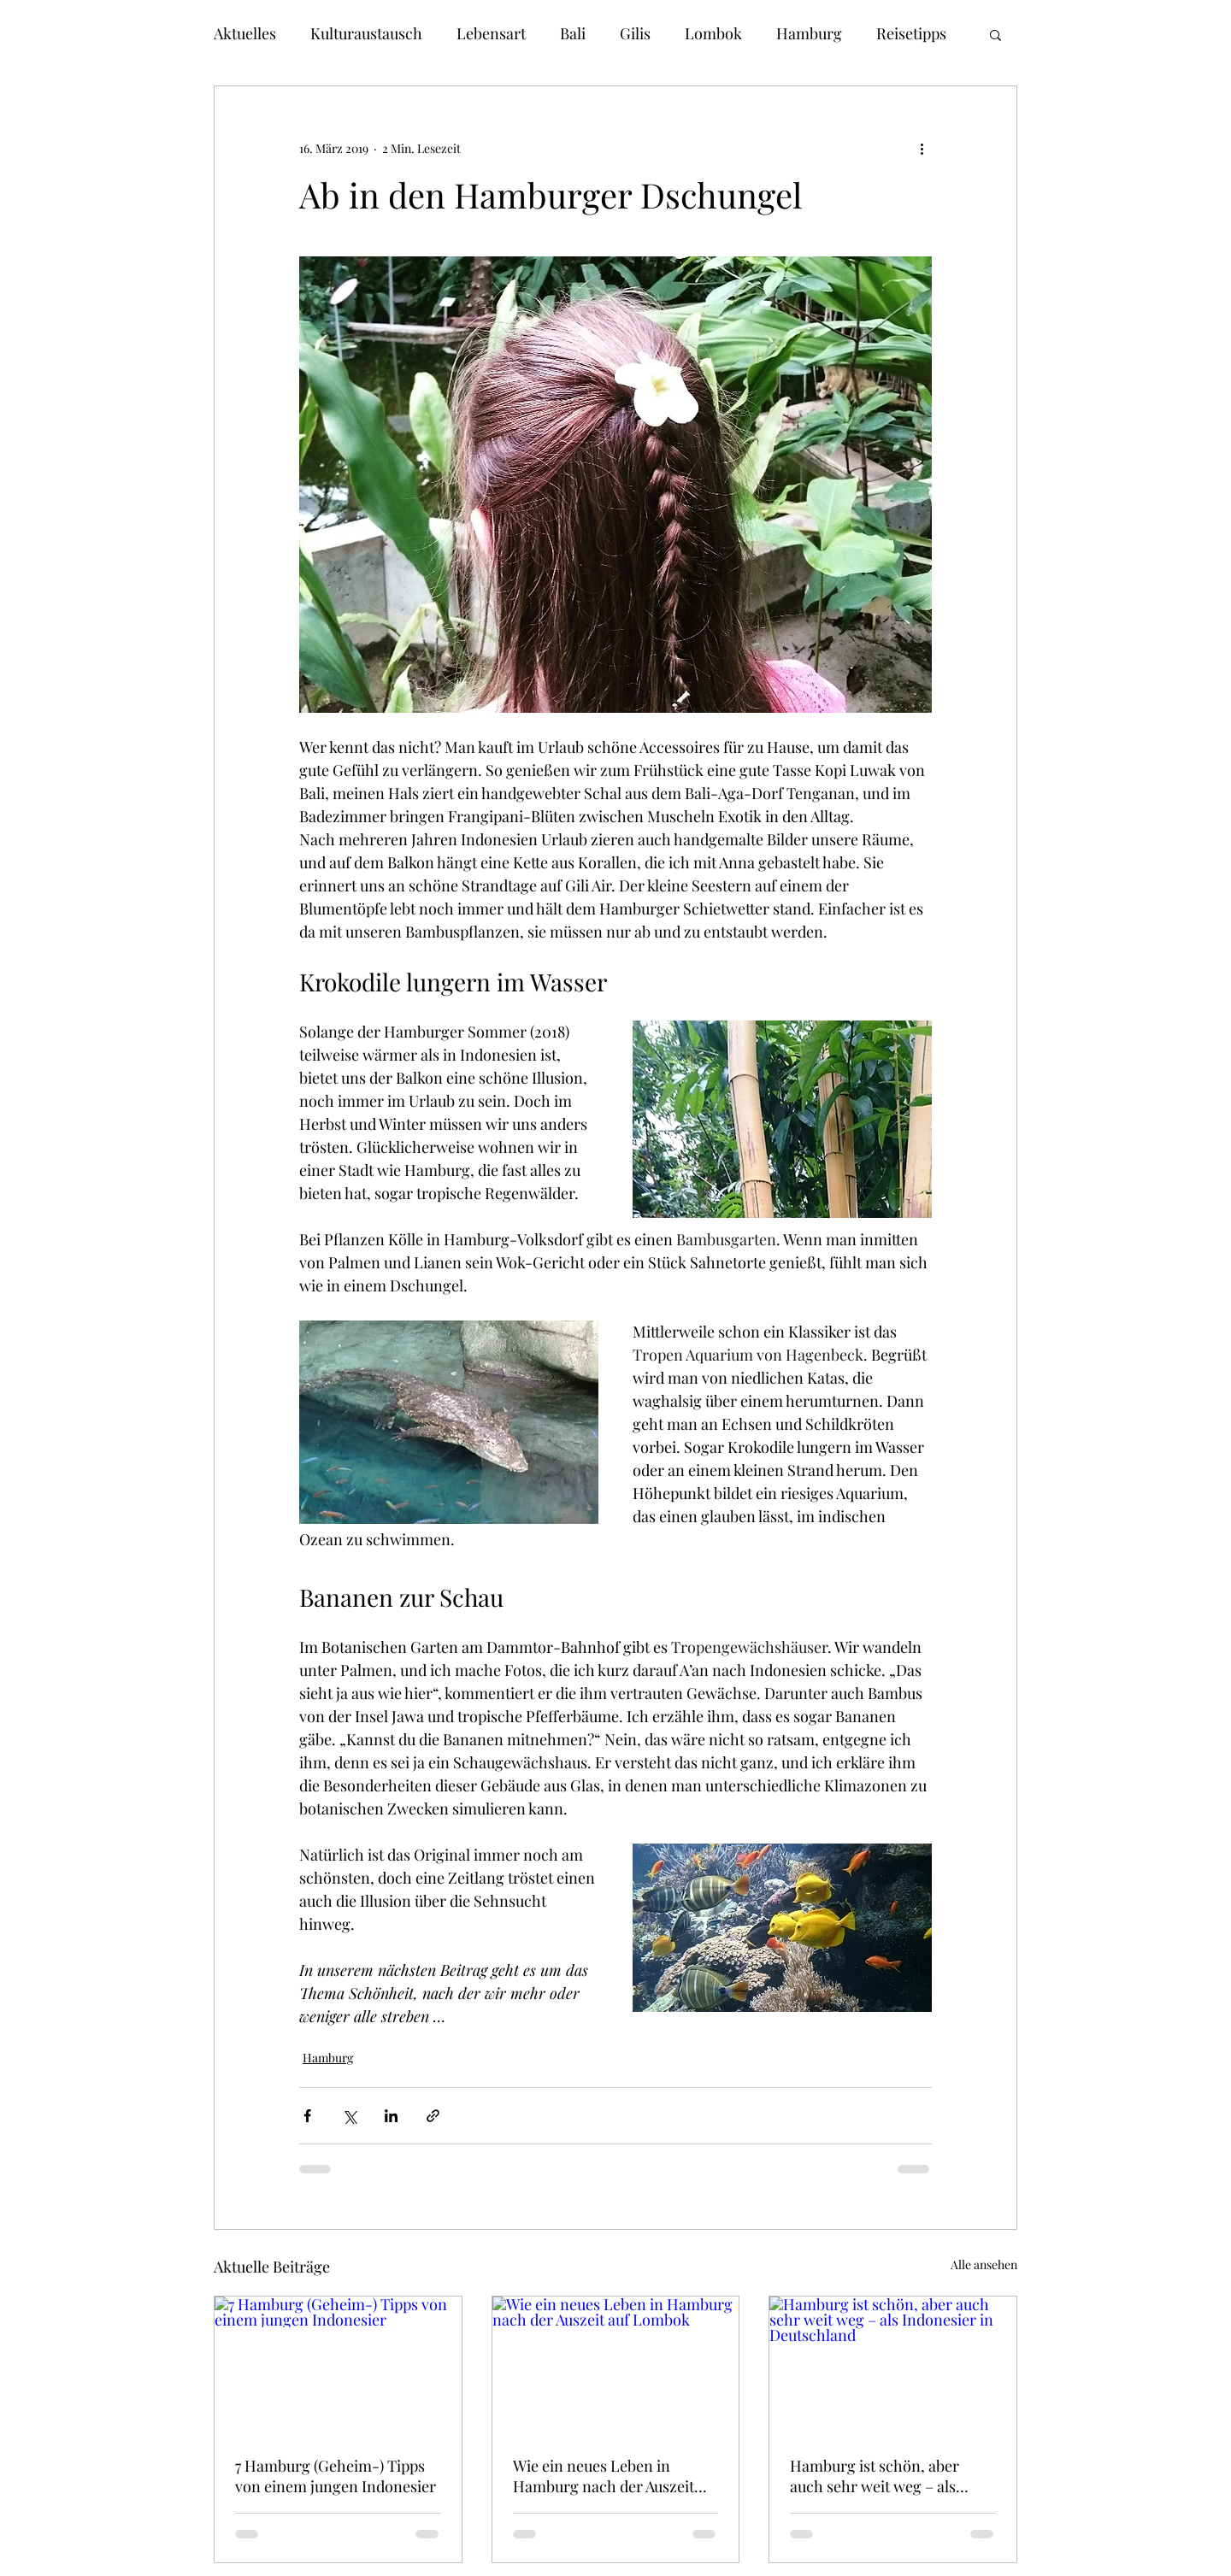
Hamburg (809, 33)
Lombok (713, 33)
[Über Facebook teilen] (307, 2116)
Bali (573, 33)
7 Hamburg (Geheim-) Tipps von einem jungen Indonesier (335, 2476)
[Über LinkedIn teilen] (391, 2116)
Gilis (635, 33)
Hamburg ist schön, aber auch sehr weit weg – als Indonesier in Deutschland (880, 2476)
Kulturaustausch (366, 33)
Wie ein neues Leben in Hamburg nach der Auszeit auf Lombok (603, 2476)
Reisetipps (911, 33)
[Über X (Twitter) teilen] (349, 2116)
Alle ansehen (984, 2264)
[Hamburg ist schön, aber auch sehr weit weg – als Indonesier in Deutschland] (892, 2366)
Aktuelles (245, 33)
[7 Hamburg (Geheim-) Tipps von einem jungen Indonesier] (338, 2366)
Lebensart (491, 33)
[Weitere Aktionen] (921, 148)
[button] (995, 34)
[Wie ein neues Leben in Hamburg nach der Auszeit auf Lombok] (615, 2366)
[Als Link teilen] (433, 2116)
